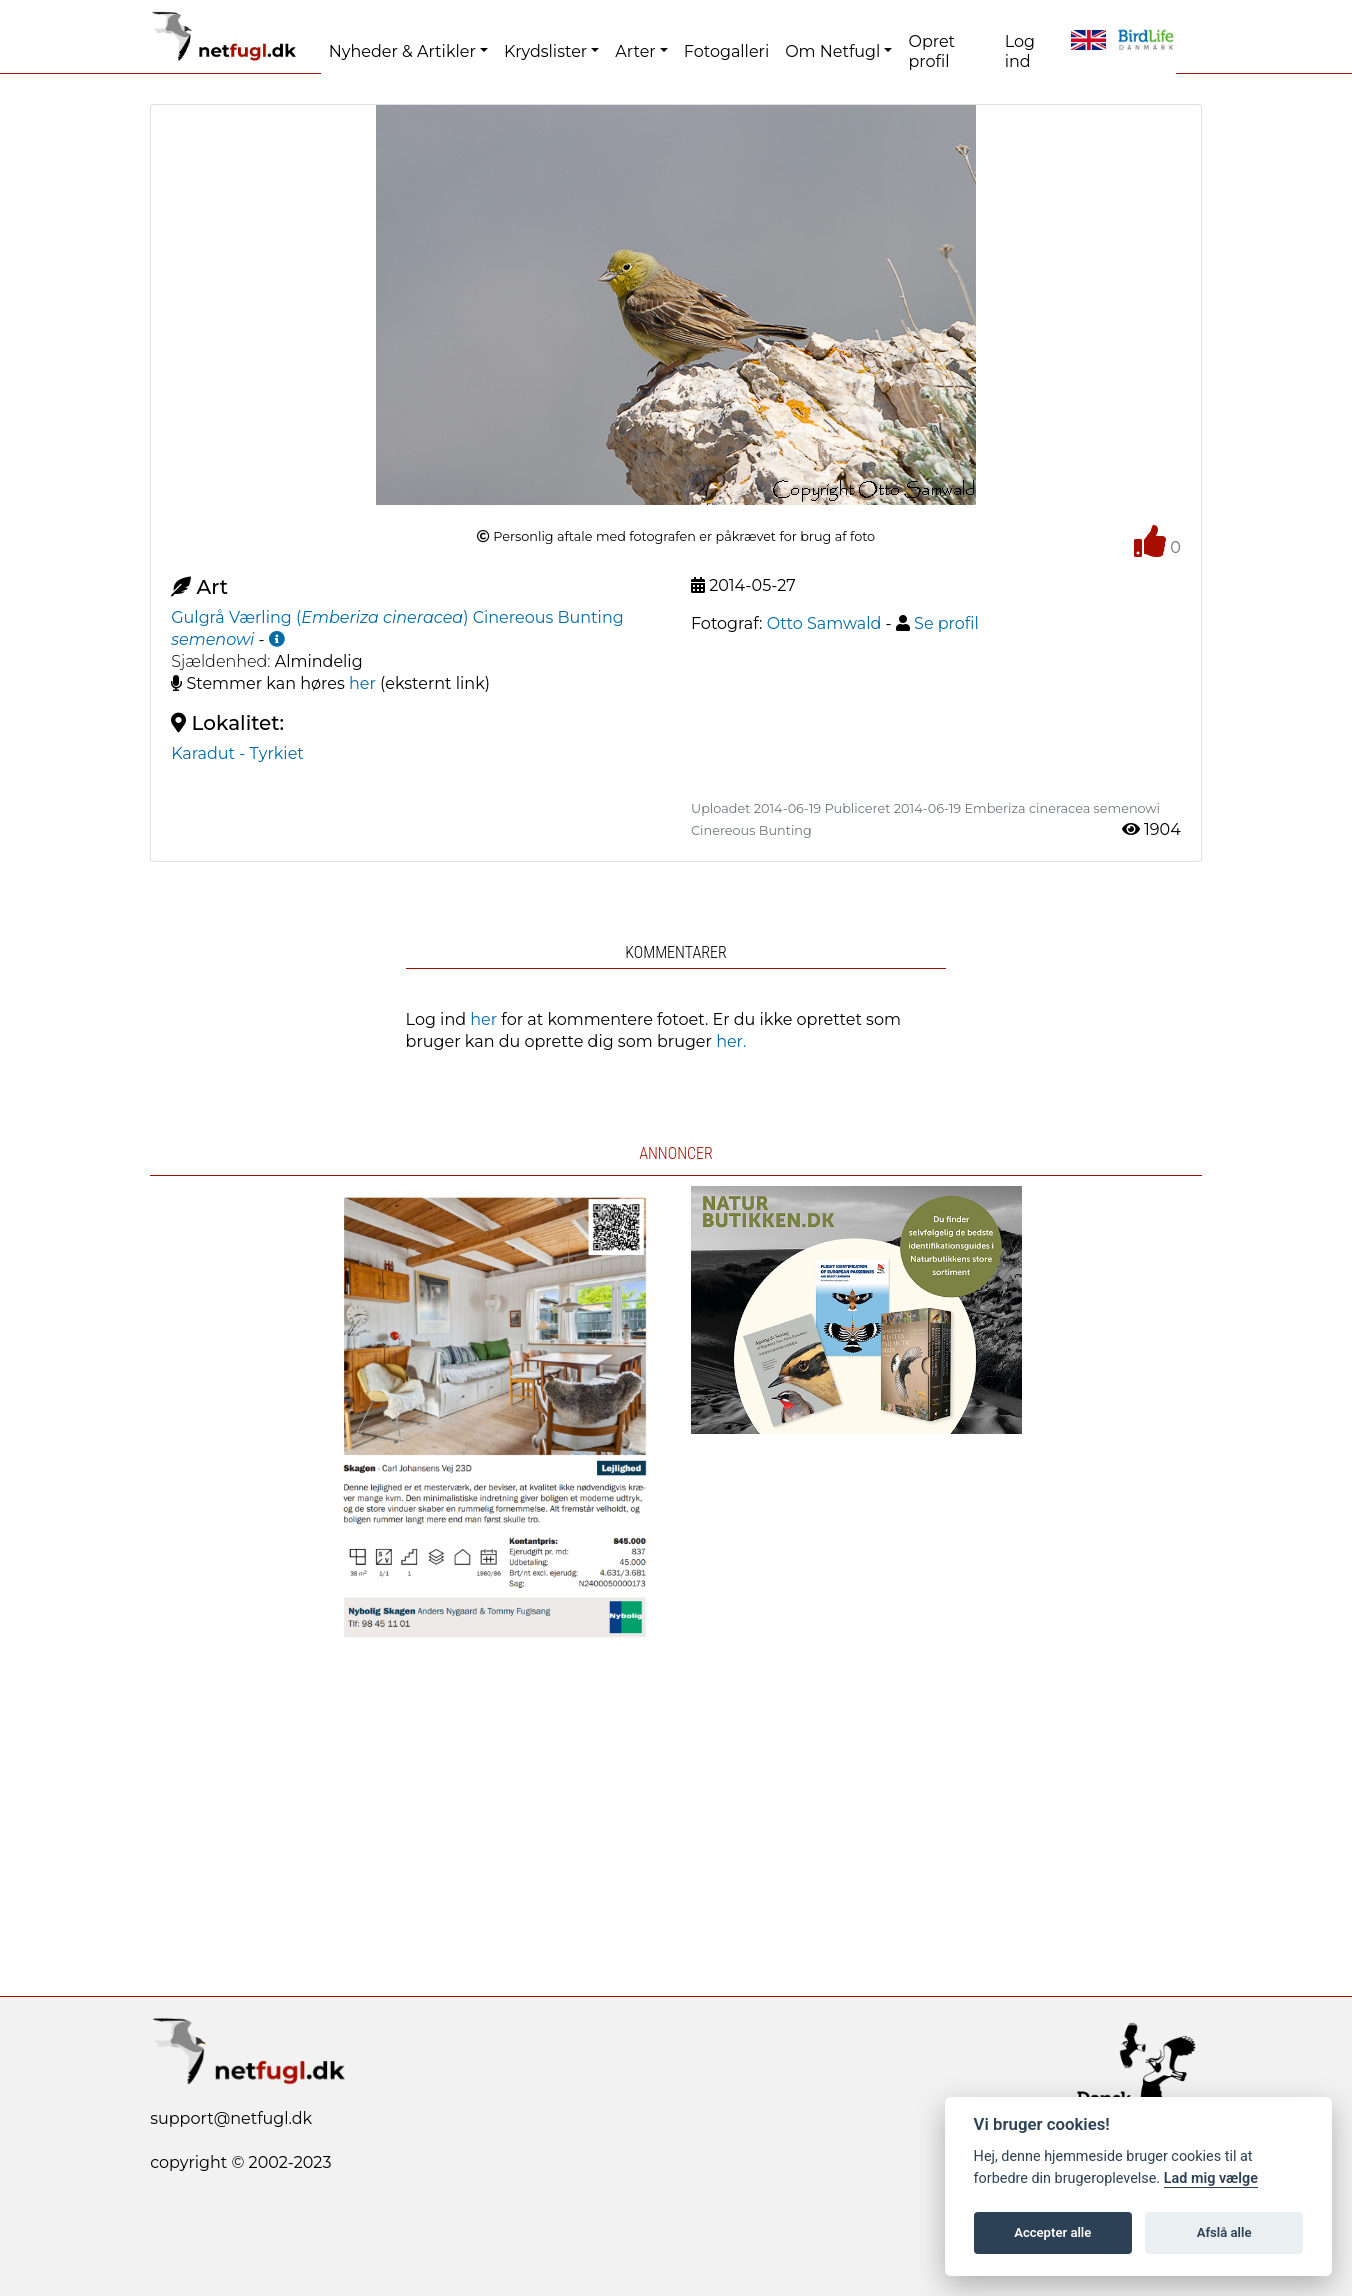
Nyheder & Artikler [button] (402, 51)
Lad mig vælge (1211, 2178)
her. (731, 1041)
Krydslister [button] (545, 51)
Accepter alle (1052, 2232)
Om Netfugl (832, 51)
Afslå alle (1224, 2232)
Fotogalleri (726, 51)
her (362, 683)
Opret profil (931, 51)
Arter (635, 51)
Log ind (1020, 51)
